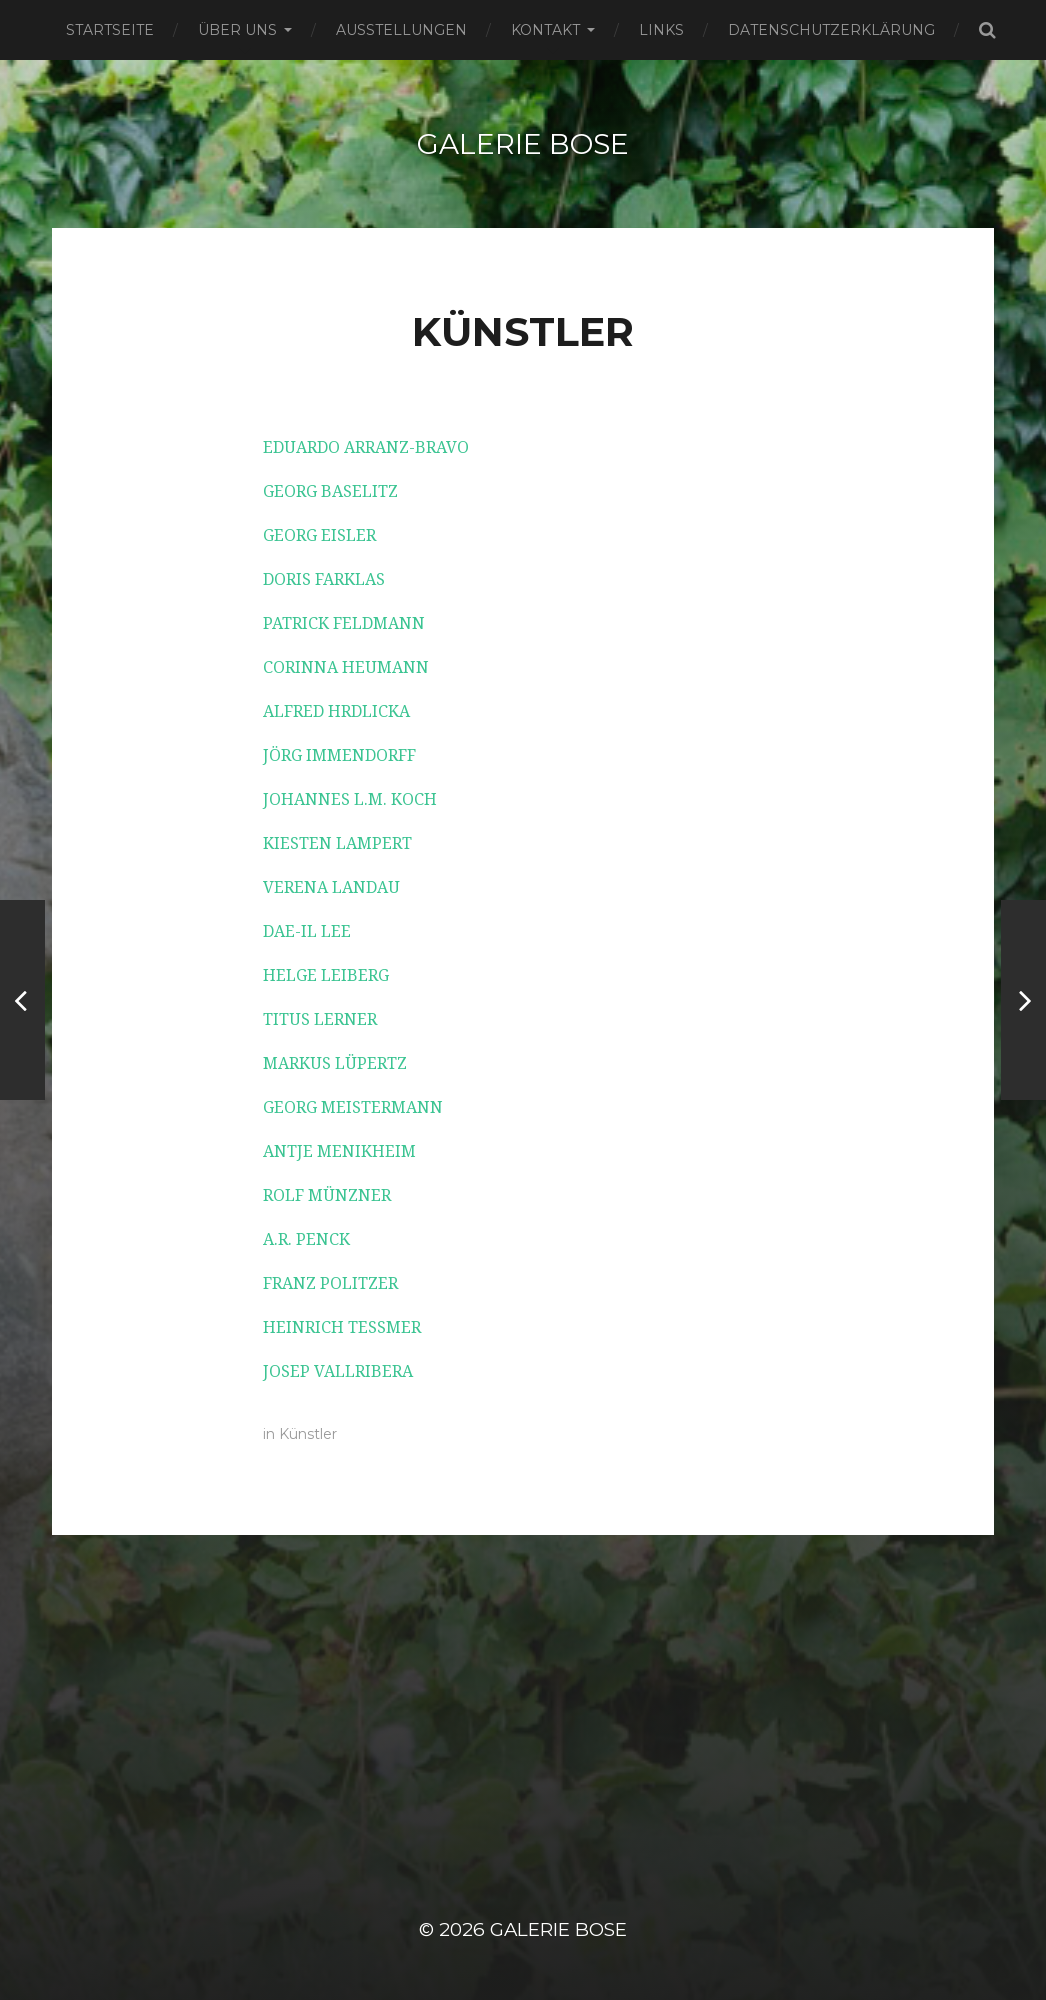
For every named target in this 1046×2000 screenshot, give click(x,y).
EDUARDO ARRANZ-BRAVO (366, 447)
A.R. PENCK (306, 1239)
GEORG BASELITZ (330, 491)
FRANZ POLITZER (330, 1283)
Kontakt (545, 30)
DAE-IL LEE (307, 931)
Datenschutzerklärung (831, 30)
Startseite (110, 30)
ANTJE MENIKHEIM (339, 1151)
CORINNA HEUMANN (346, 667)
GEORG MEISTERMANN (353, 1107)
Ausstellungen (401, 30)
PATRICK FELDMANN (344, 623)
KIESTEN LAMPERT (337, 843)
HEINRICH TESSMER (342, 1327)
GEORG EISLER (319, 535)
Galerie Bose (523, 144)
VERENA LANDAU (331, 887)
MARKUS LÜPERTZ (335, 1063)
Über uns (237, 30)
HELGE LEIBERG (326, 975)
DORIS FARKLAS (324, 579)
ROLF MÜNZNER (327, 1195)
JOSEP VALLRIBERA (338, 1371)
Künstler (308, 1434)
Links (661, 30)
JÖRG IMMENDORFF (339, 755)
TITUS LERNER (320, 1019)
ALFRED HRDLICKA (336, 711)
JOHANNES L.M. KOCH (350, 799)
